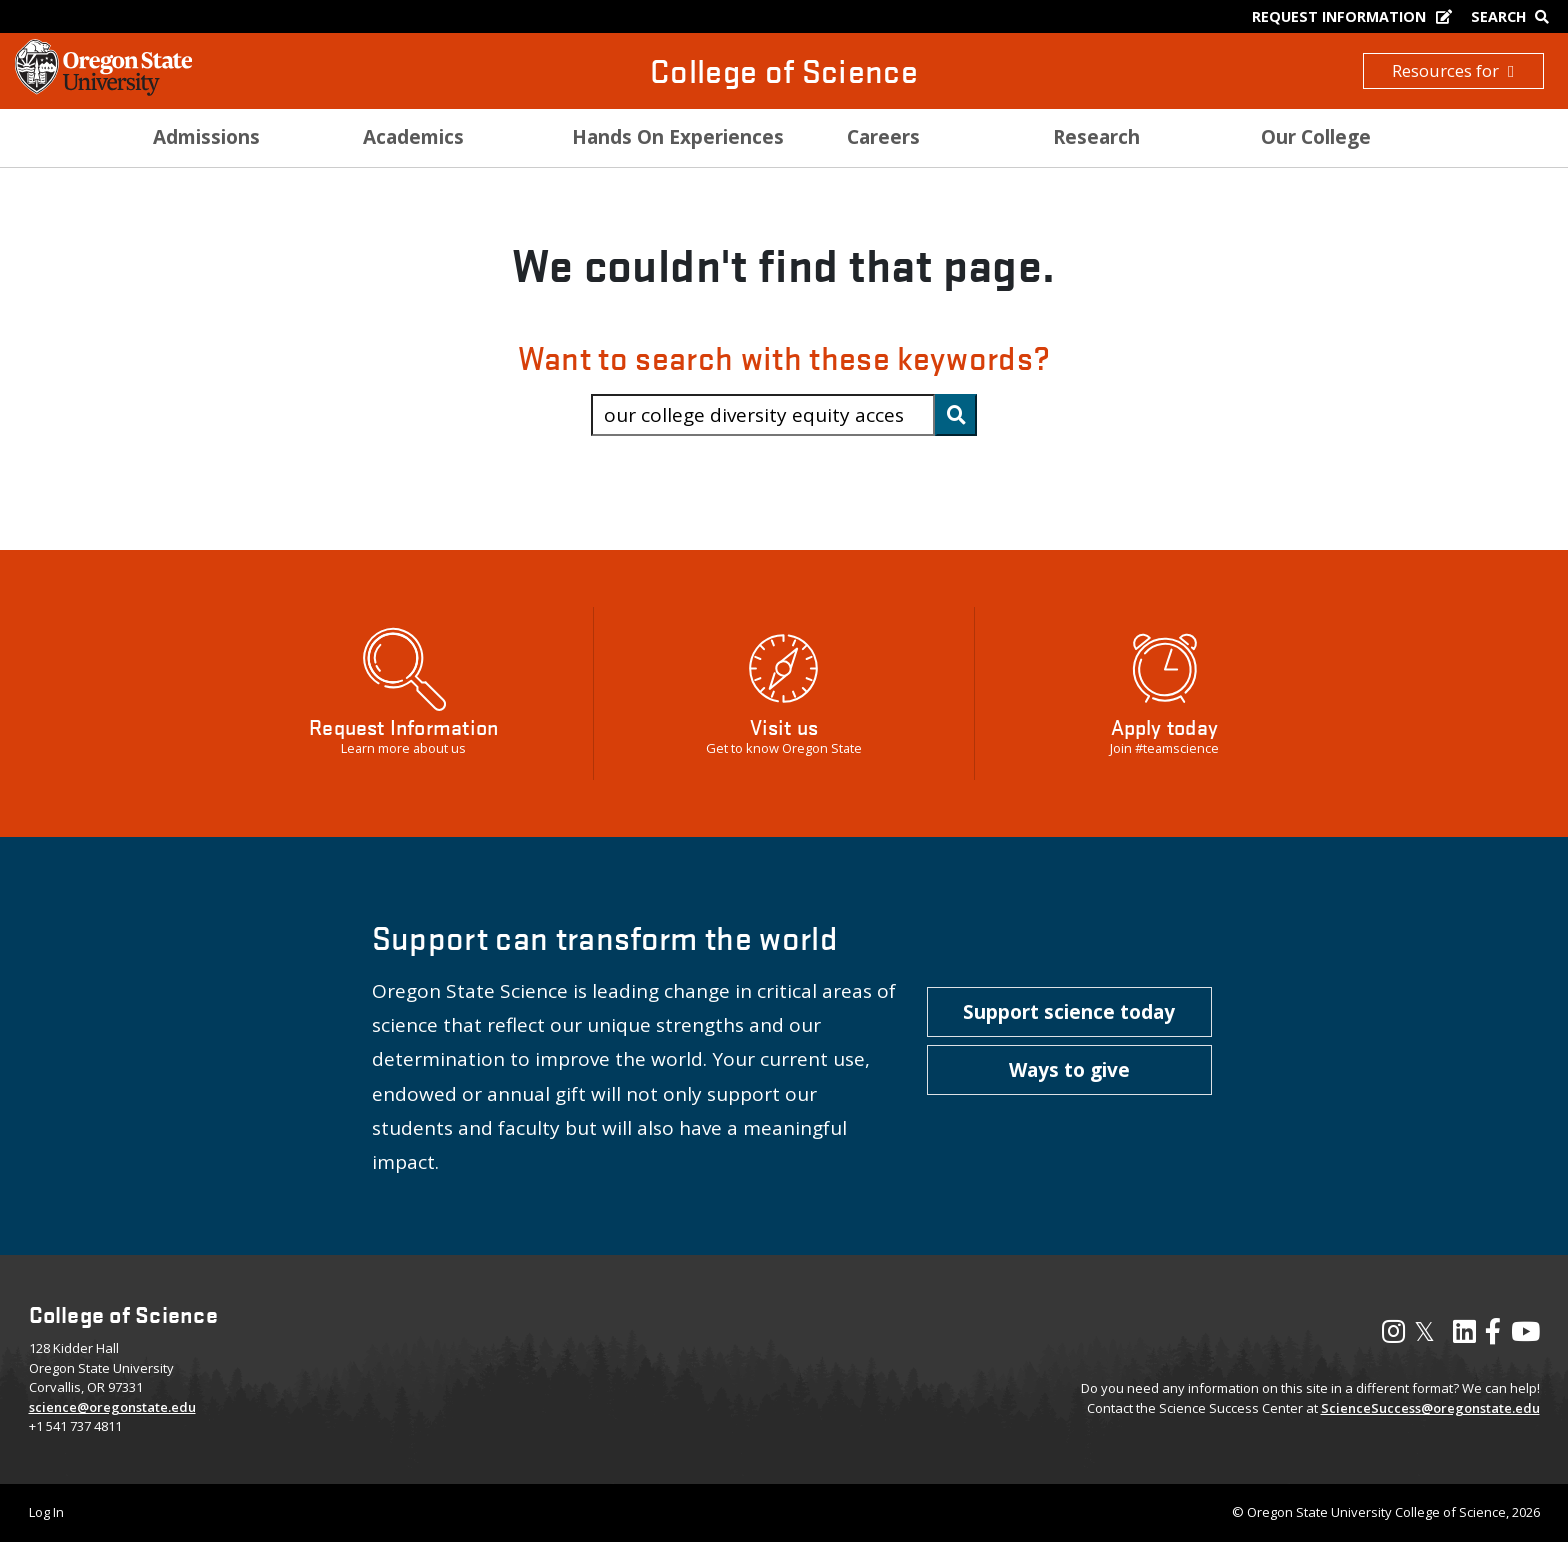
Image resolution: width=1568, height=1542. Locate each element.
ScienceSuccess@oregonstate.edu (1430, 1408)
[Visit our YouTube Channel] (1525, 1336)
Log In (46, 1512)
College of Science (784, 70)
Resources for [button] (1453, 70)
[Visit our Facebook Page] (1493, 1336)
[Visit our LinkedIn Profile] (1464, 1336)
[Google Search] (1514, 16)
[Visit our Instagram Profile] (1393, 1336)
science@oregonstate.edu (112, 1407)
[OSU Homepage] (103, 90)
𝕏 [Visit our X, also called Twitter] (1424, 1331)
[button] (1069, 1012)
